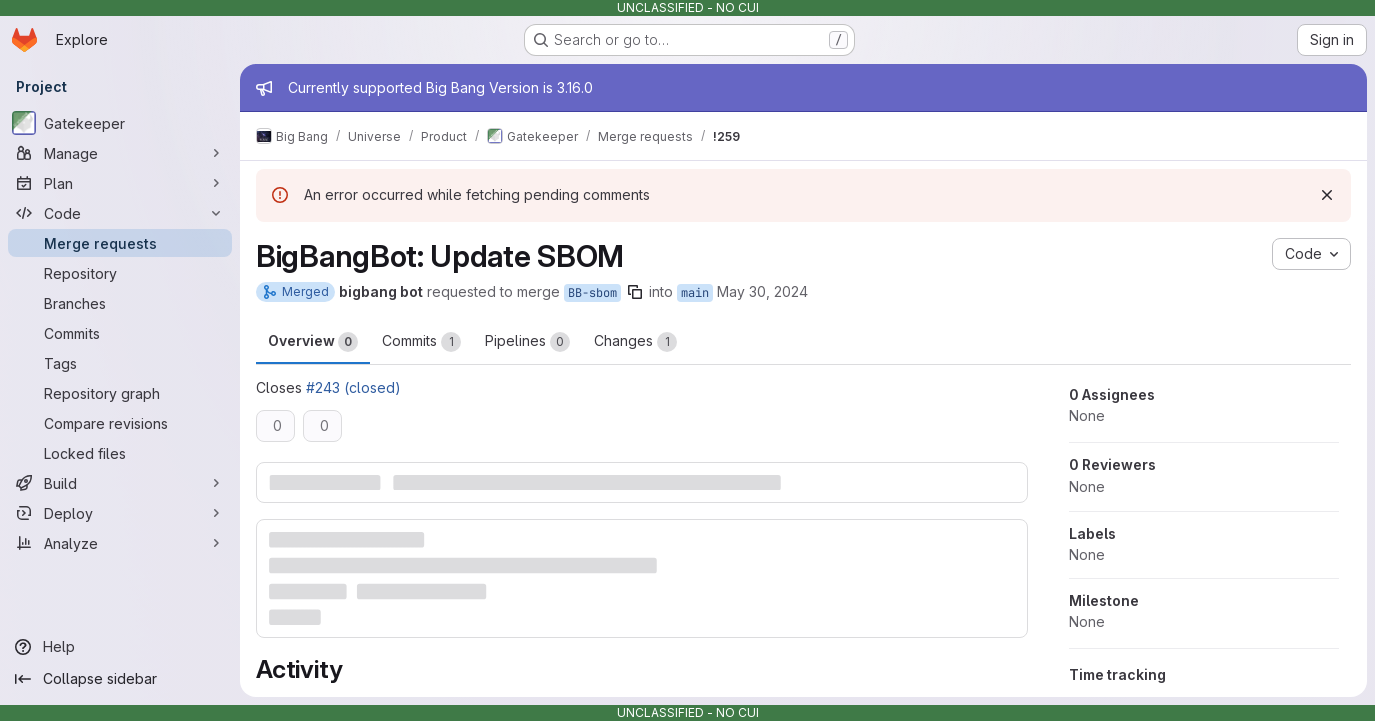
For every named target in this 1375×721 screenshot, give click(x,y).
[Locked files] (120, 453)
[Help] (120, 647)
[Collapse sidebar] (120, 679)
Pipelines (527, 342)
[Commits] (120, 333)
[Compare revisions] (120, 423)
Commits (421, 342)
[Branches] (120, 303)
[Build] (120, 483)
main (695, 293)
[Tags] (120, 363)
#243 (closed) (353, 387)
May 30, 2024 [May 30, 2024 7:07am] (762, 291)
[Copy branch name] (635, 292)
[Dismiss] (1327, 195)
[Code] (120, 213)
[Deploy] (120, 513)
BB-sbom (592, 293)
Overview (313, 342)
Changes (635, 342)
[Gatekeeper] (120, 123)
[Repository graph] (120, 393)
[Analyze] (120, 543)
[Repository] (120, 273)
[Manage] (120, 153)
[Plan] (120, 183)
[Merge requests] (120, 243)
